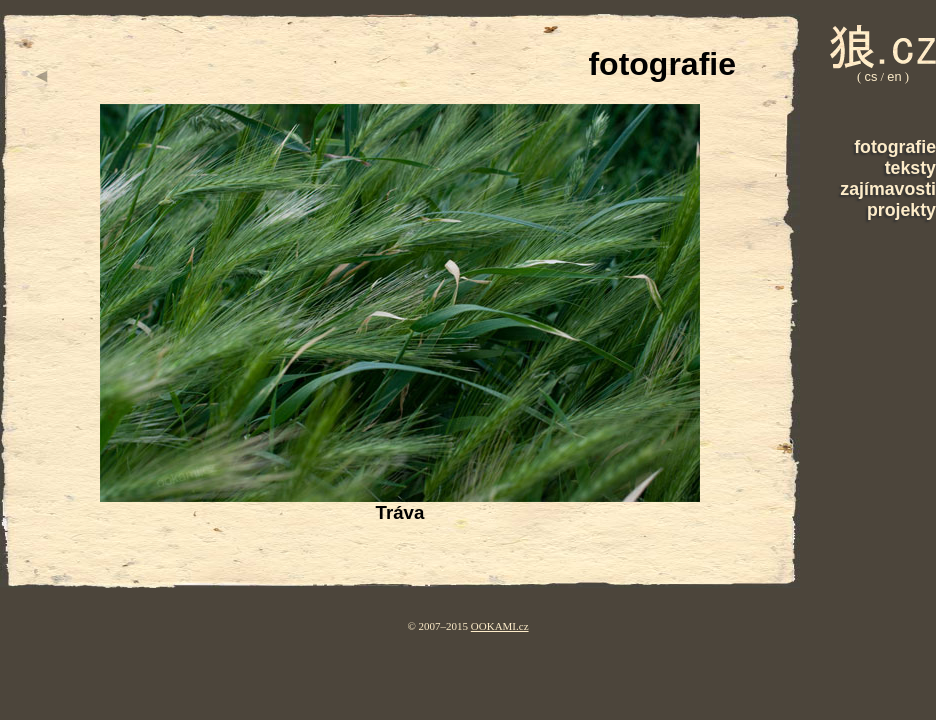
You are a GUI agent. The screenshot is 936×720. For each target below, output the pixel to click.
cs (871, 76)
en (894, 76)
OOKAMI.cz (500, 626)
